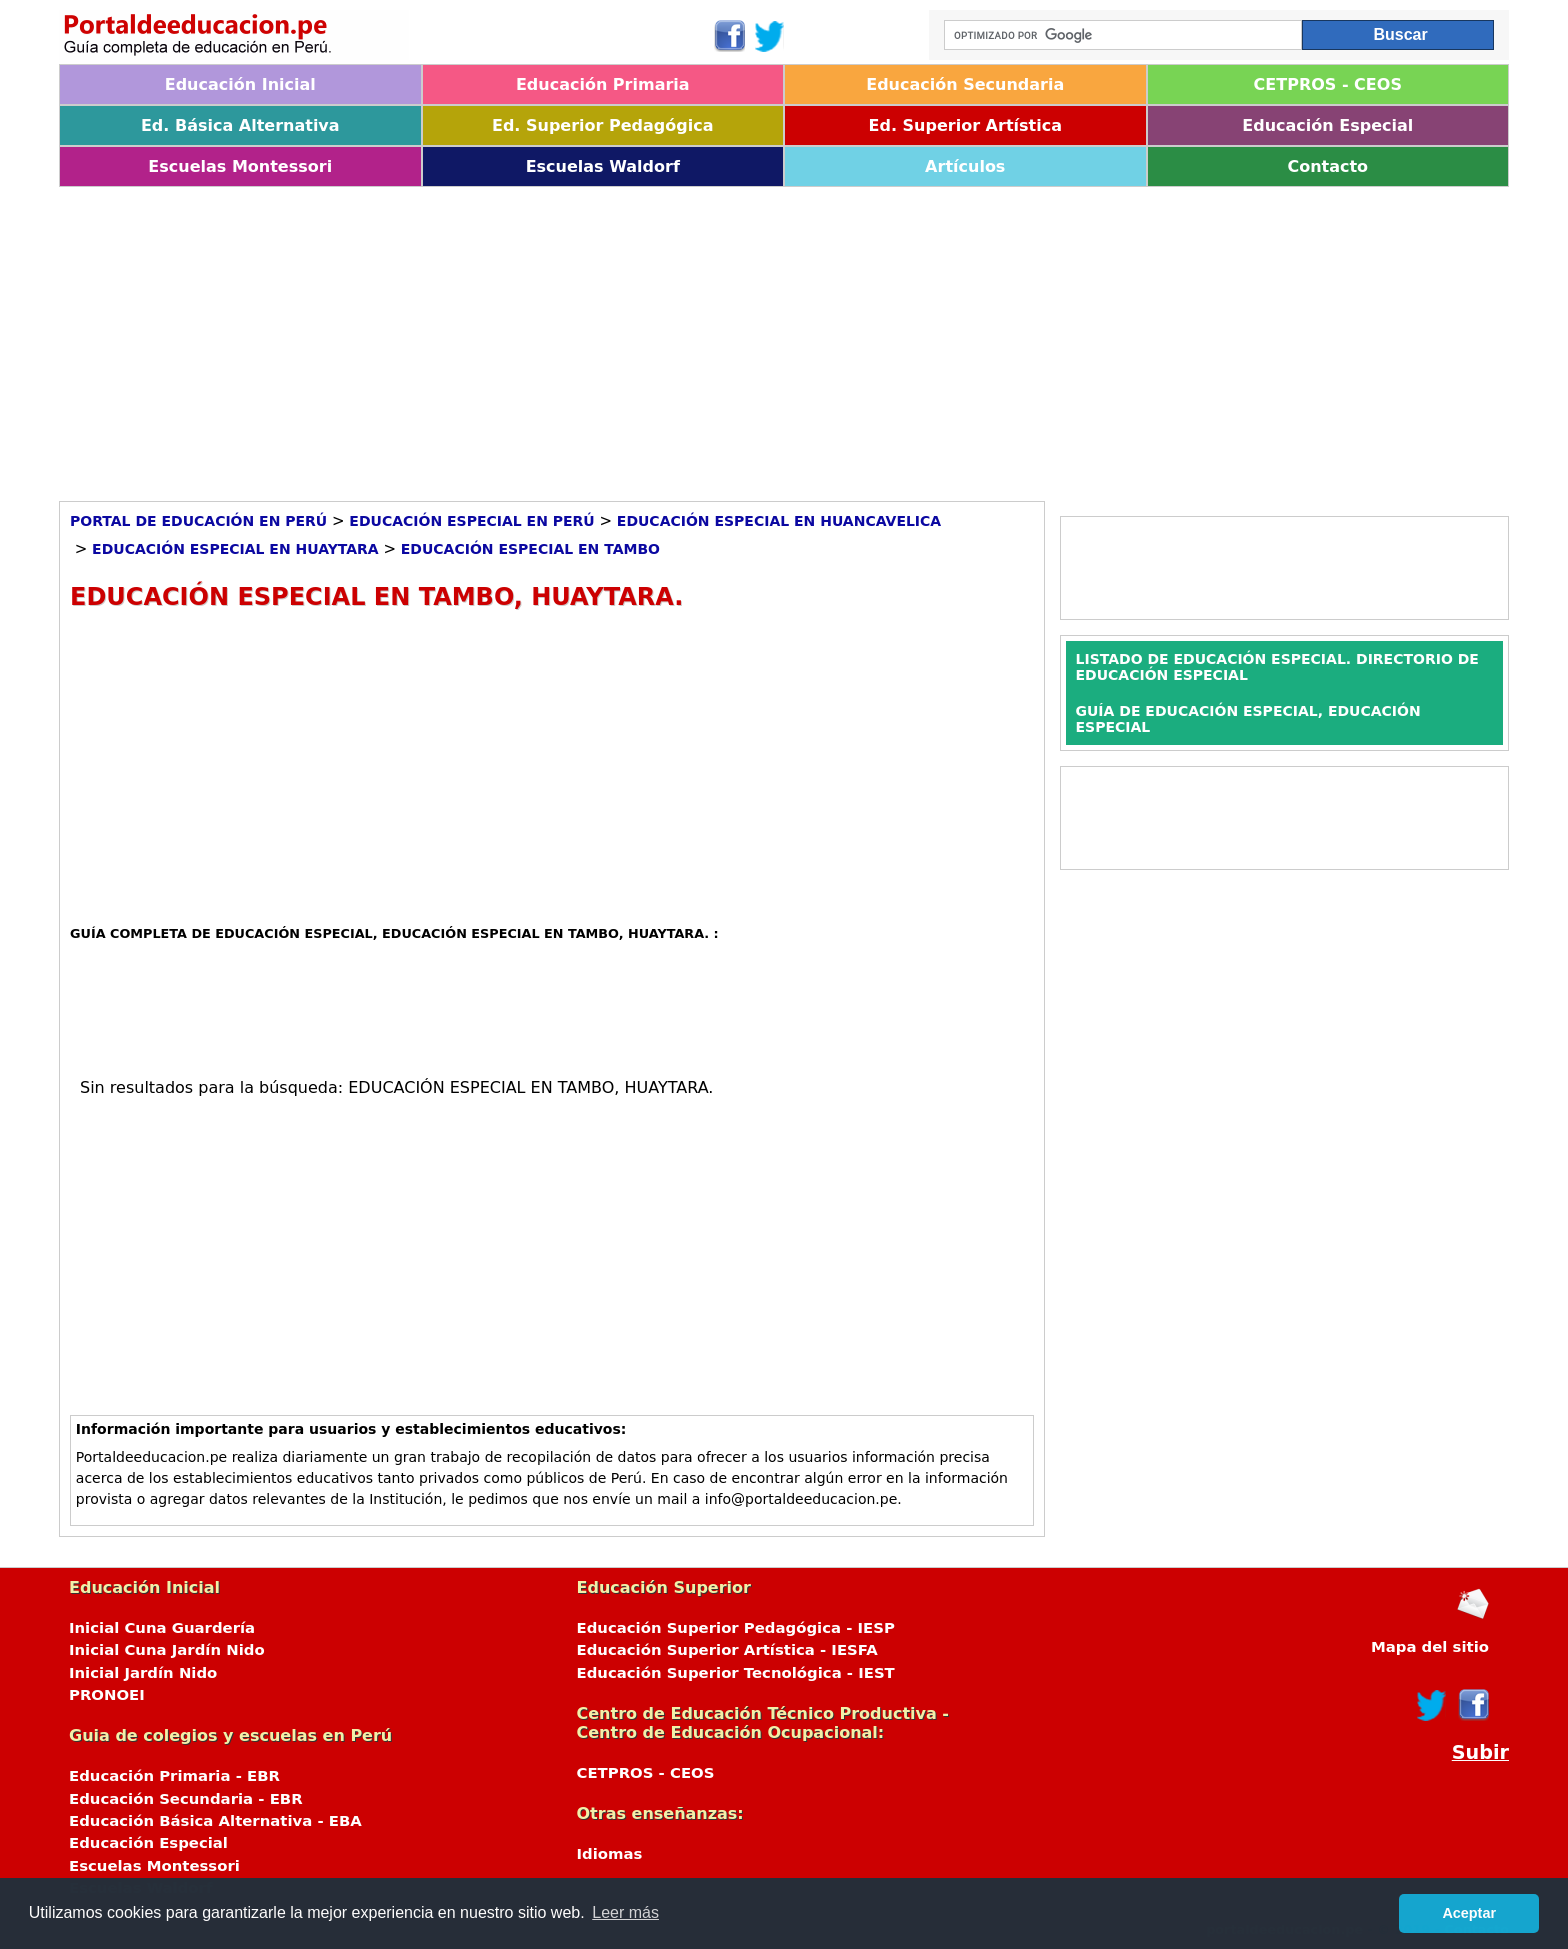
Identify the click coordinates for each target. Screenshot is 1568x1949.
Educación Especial (1327, 125)
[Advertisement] (659, 337)
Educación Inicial (240, 84)
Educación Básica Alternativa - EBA (215, 1821)
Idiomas (610, 1854)
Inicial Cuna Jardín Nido (167, 1650)
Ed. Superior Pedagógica (603, 125)
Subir (1480, 1752)
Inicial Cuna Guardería (162, 1628)
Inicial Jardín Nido (143, 1673)
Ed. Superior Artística (965, 125)
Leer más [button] (625, 1912)
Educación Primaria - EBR (174, 1776)
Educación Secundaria (965, 84)
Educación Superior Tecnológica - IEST (736, 1673)
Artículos (965, 166)
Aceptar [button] (1469, 1913)
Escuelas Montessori (240, 166)
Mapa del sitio (1430, 1647)
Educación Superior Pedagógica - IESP (736, 1628)
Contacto (1327, 166)
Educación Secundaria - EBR (186, 1799)
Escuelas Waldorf (603, 166)
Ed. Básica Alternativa (240, 125)
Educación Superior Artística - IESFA (727, 1650)
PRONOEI (107, 1695)
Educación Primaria (603, 84)
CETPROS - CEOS (1328, 84)
